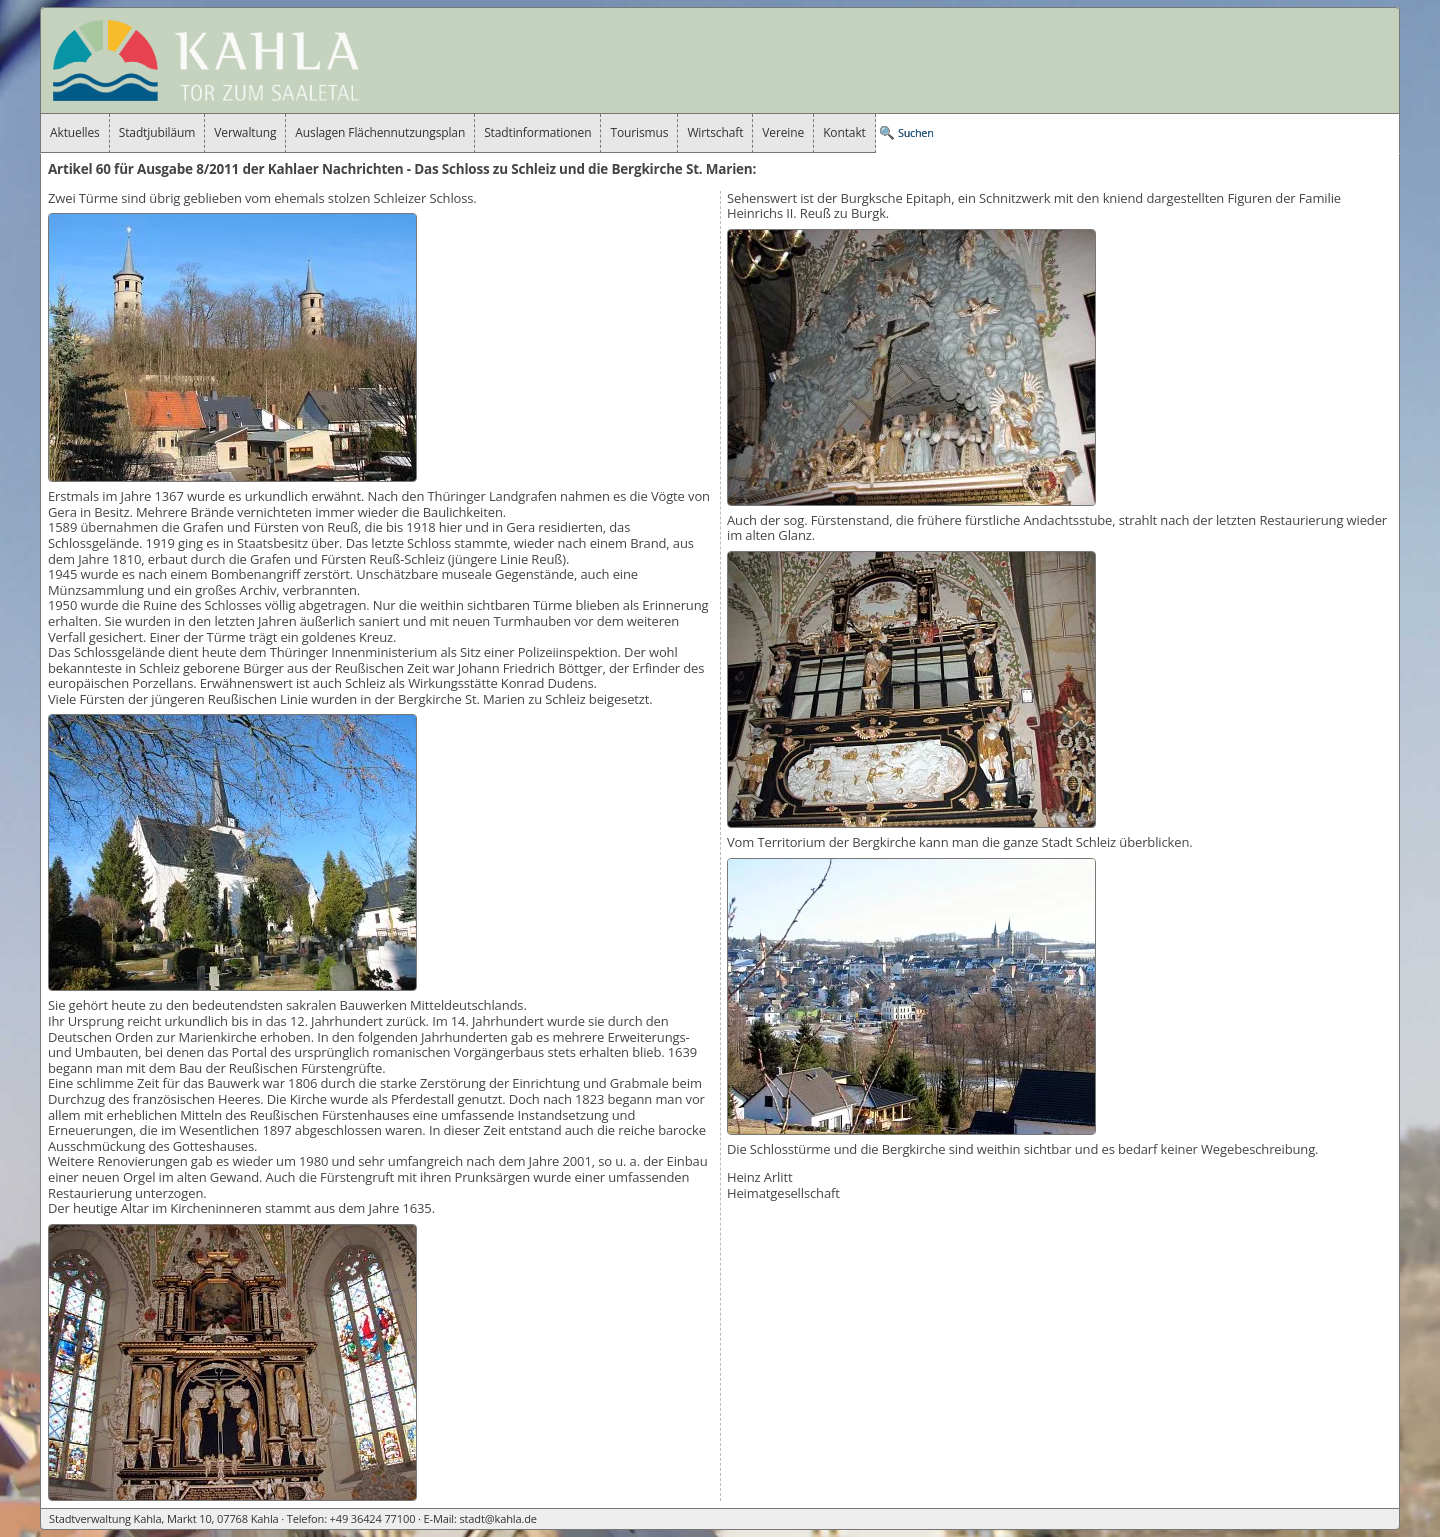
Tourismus (639, 132)
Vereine (783, 132)
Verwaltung (245, 132)
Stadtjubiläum (157, 132)
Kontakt (844, 132)
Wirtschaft (715, 132)
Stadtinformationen (537, 132)
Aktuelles (75, 132)
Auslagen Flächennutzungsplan (380, 132)
